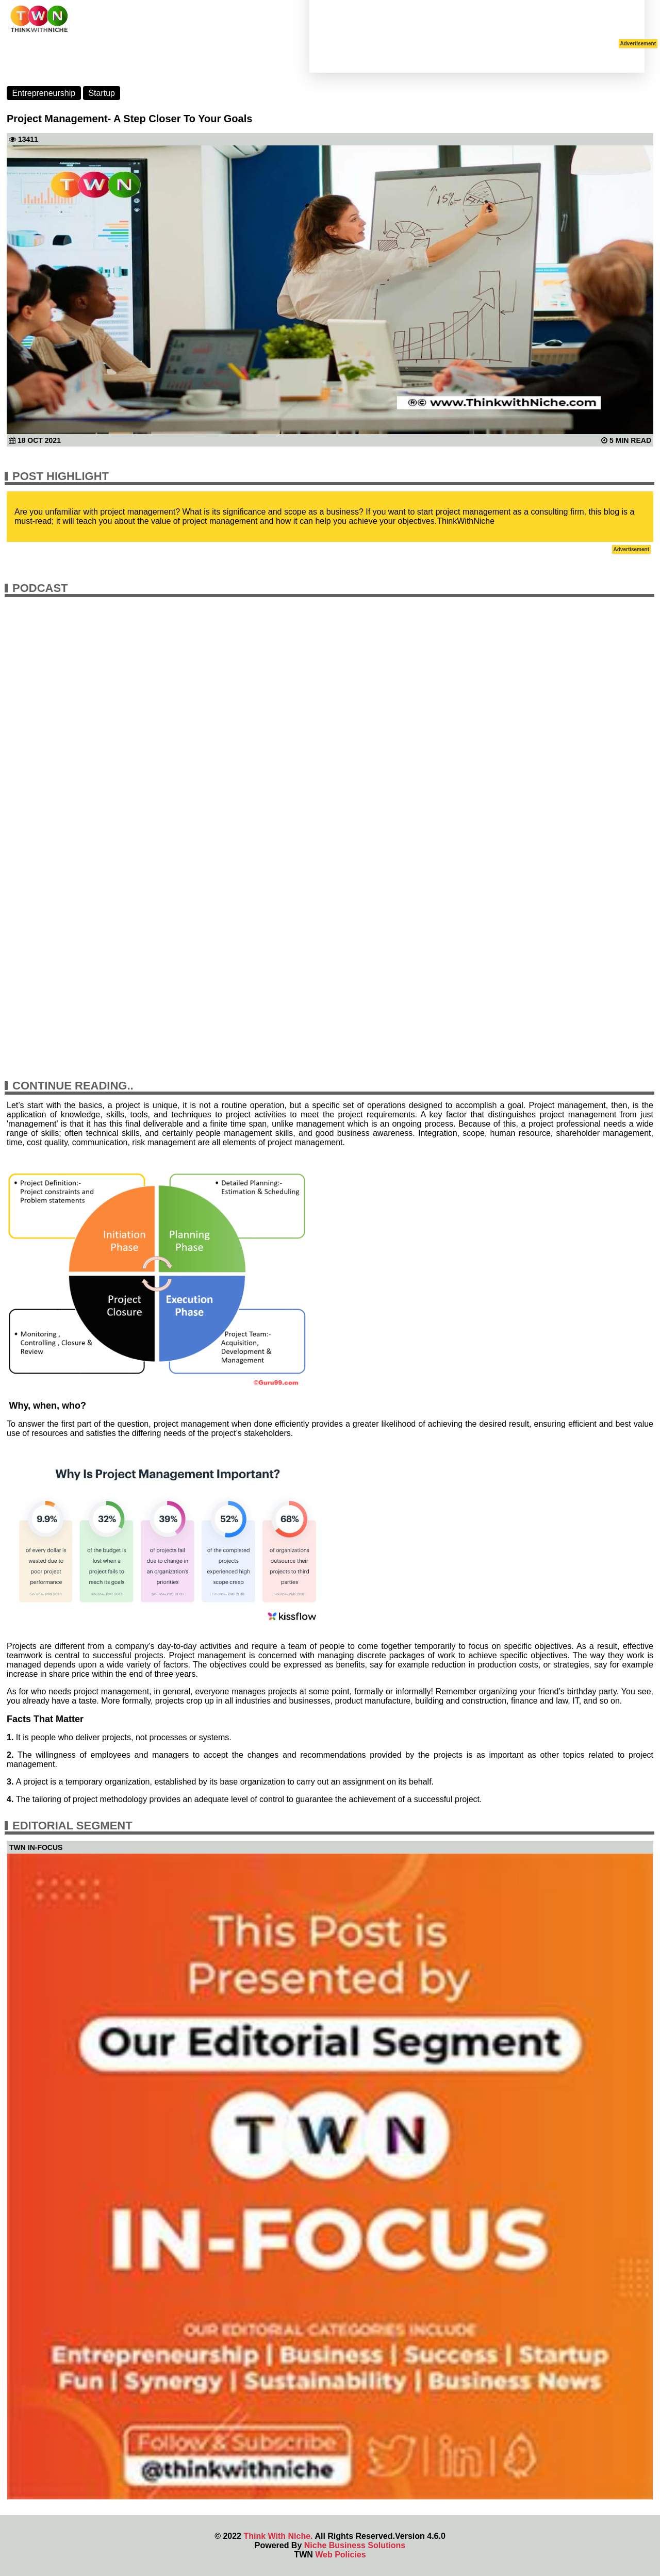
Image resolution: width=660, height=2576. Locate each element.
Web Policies (340, 2554)
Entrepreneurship (43, 93)
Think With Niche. (277, 2536)
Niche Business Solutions (354, 2545)
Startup (101, 93)
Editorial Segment (72, 1825)
